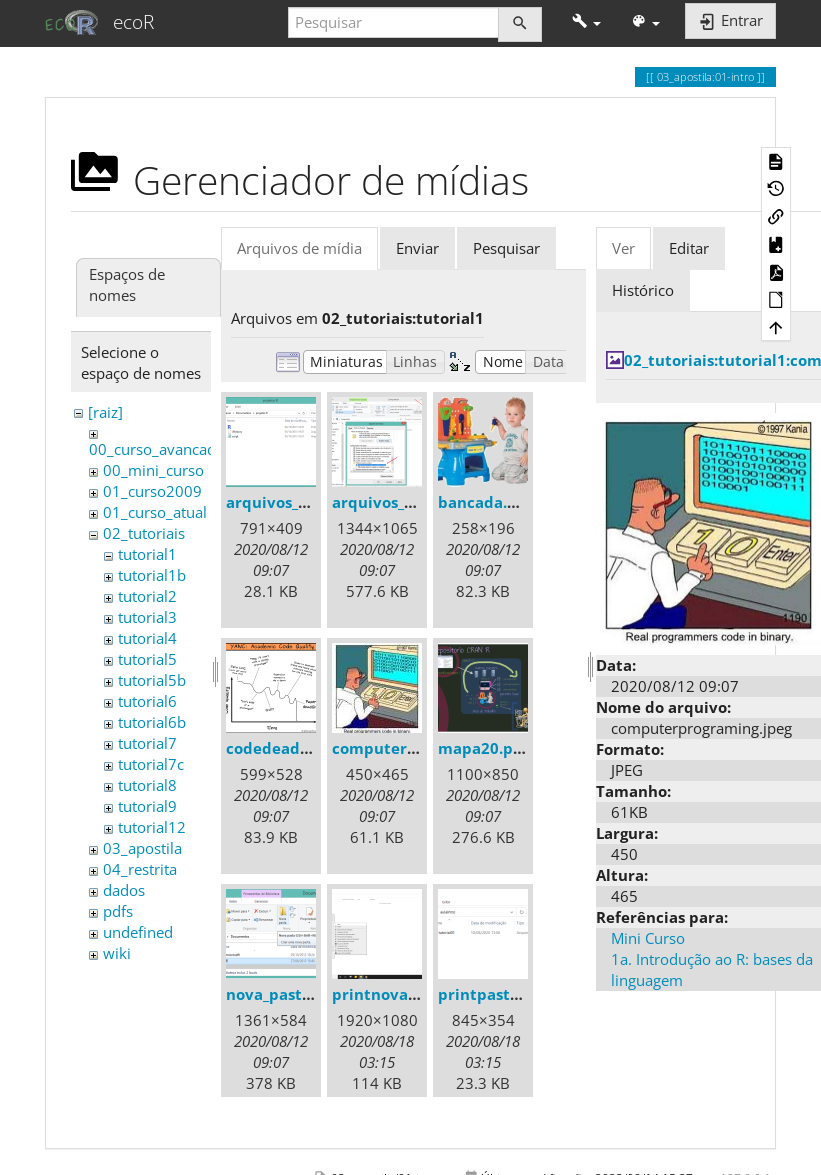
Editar (689, 248)
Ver (623, 248)
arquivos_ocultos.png (411, 502)
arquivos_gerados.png (307, 502)
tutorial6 (147, 701)
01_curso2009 (152, 491)
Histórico (643, 290)
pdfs (118, 911)
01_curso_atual (155, 512)
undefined (138, 932)
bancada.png (486, 502)
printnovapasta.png (407, 994)
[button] (586, 22)
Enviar (417, 248)
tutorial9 (147, 806)
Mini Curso (648, 938)
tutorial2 (147, 596)
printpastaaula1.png (515, 994)
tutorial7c (151, 764)
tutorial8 (147, 785)
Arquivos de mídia (299, 248)
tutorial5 (147, 659)
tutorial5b (152, 680)
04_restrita (140, 869)
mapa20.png (484, 748)
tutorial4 (147, 638)
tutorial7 (147, 743)
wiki (117, 953)
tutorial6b (152, 722)
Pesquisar (506, 248)
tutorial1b (152, 575)
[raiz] (105, 412)
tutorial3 (147, 617)
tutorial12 (152, 827)
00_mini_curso (153, 470)
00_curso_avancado (157, 449)
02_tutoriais (144, 533)
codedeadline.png (293, 748)
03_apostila (142, 848)
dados (124, 890)
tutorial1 (147, 554)
